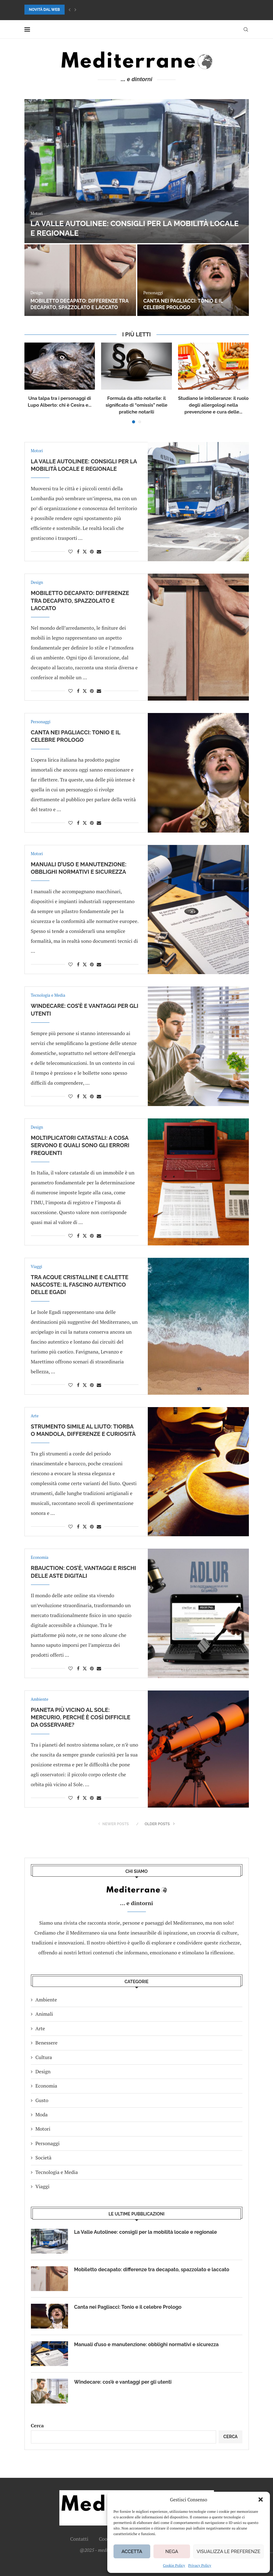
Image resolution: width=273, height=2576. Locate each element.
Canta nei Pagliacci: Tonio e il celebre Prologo (183, 304)
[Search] (246, 29)
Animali (44, 2013)
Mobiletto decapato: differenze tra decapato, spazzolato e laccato (80, 304)
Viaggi (43, 2186)
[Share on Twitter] (85, 551)
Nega (171, 2551)
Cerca (37, 2425)
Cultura (44, 2057)
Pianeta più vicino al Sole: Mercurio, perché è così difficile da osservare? (80, 1717)
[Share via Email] (99, 551)
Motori (43, 2128)
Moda (42, 2114)
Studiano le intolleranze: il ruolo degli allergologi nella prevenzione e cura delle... (213, 405)
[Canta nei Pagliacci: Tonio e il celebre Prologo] (193, 280)
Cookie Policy (174, 2565)
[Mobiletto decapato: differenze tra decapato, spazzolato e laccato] (80, 280)
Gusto (42, 2100)
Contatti (79, 2538)
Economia (46, 2085)
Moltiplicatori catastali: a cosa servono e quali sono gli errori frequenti (80, 1145)
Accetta (132, 2551)
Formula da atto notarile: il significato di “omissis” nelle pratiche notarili (136, 405)
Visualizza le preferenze (228, 2551)
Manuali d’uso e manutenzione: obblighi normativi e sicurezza (146, 2344)
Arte (40, 2028)
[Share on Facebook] (78, 551)
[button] (261, 2499)
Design (43, 2071)
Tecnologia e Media (57, 2172)
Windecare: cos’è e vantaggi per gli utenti (123, 2382)
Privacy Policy (199, 2565)
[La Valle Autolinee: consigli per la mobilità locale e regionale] (136, 171)
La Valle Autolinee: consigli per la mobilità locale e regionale (145, 2232)
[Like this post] (70, 551)
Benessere (47, 2042)
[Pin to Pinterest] (92, 551)
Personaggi (48, 2143)
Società (44, 2157)
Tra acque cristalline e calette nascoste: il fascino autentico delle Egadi (80, 1285)
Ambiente (46, 1999)
